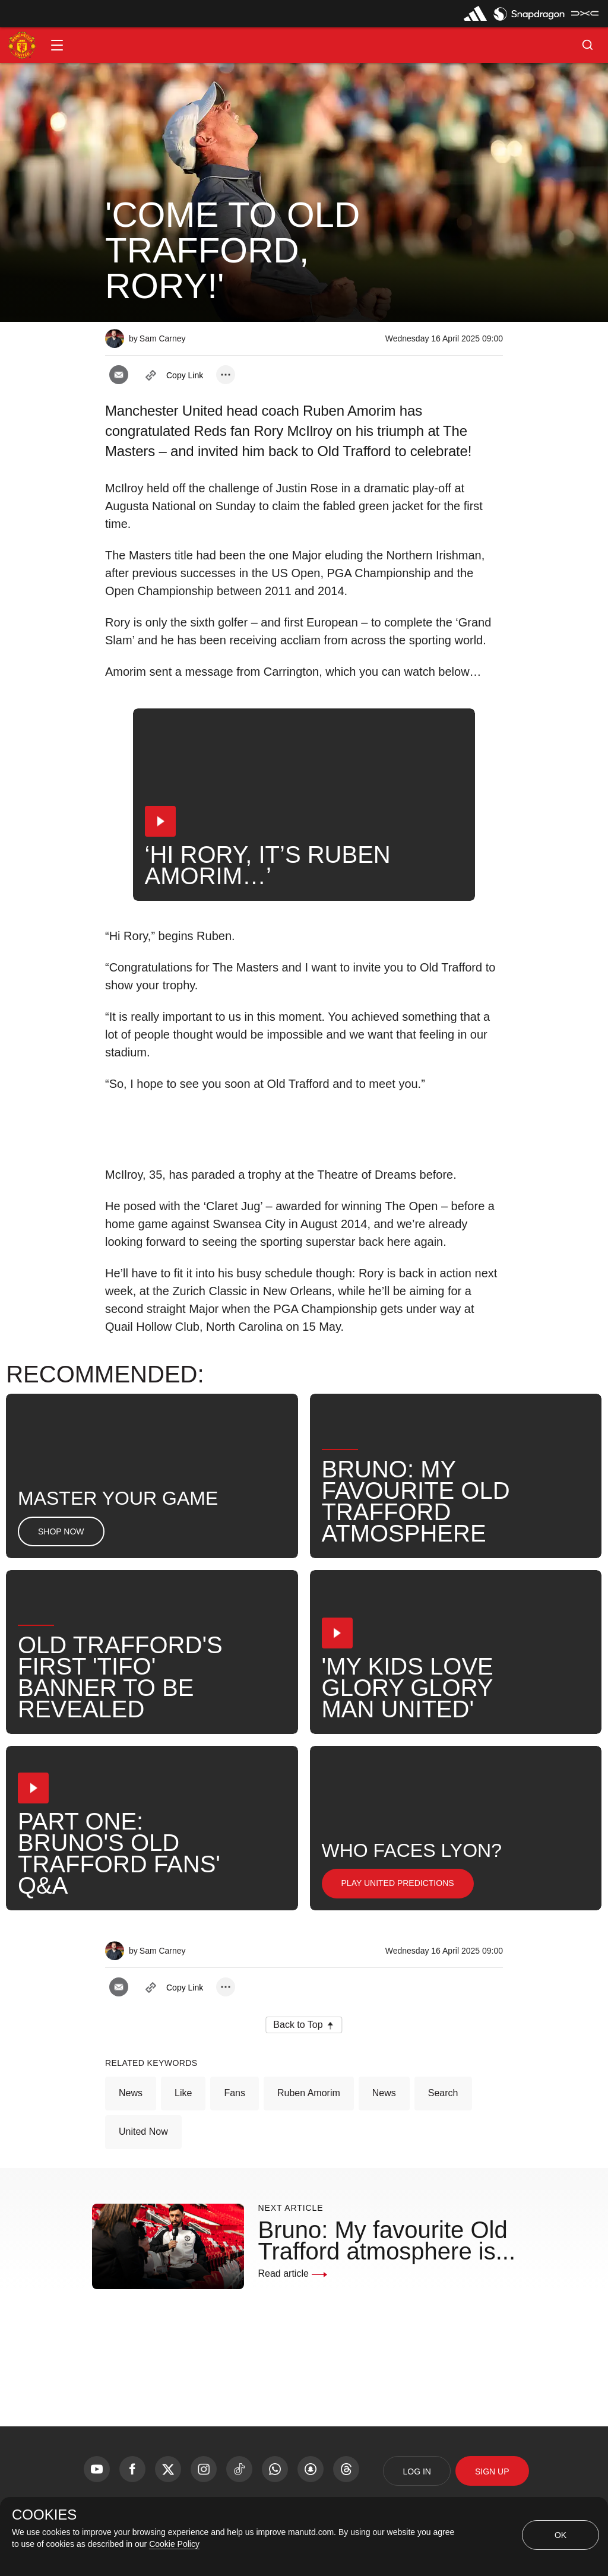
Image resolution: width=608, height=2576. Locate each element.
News (130, 2093)
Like (183, 2093)
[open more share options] (225, 374)
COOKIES (44, 2515)
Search (443, 2093)
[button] (57, 45)
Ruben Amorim (308, 2093)
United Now (143, 2131)
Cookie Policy (174, 2544)
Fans (234, 2093)
